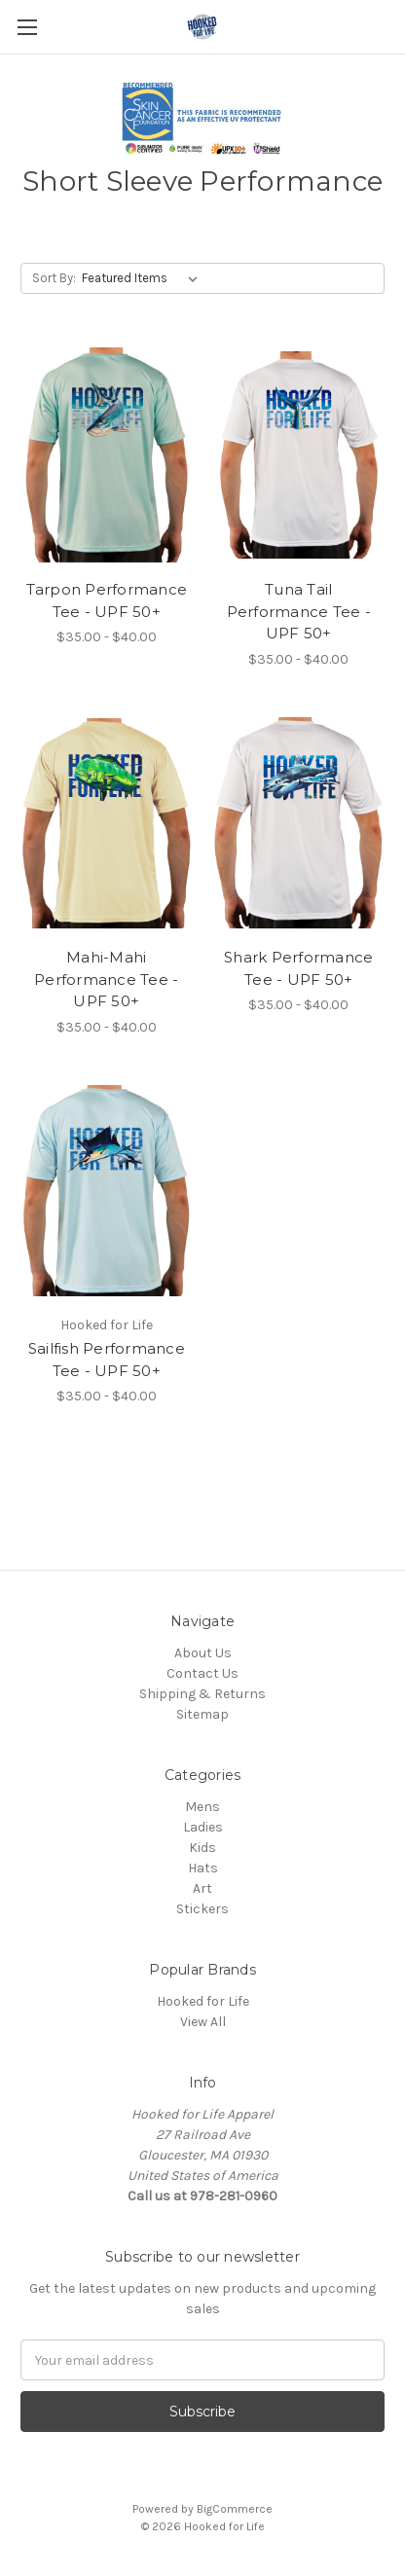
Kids (202, 1847)
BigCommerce (235, 2509)
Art (202, 1888)
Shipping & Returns (202, 1694)
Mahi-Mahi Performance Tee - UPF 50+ (106, 979)
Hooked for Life (203, 2001)
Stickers (202, 1909)
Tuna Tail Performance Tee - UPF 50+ (299, 611)
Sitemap (202, 1714)
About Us (203, 1653)
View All (203, 2022)
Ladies (203, 1827)
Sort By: (54, 278)
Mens (202, 1806)
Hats (203, 1868)
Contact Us (202, 1673)
